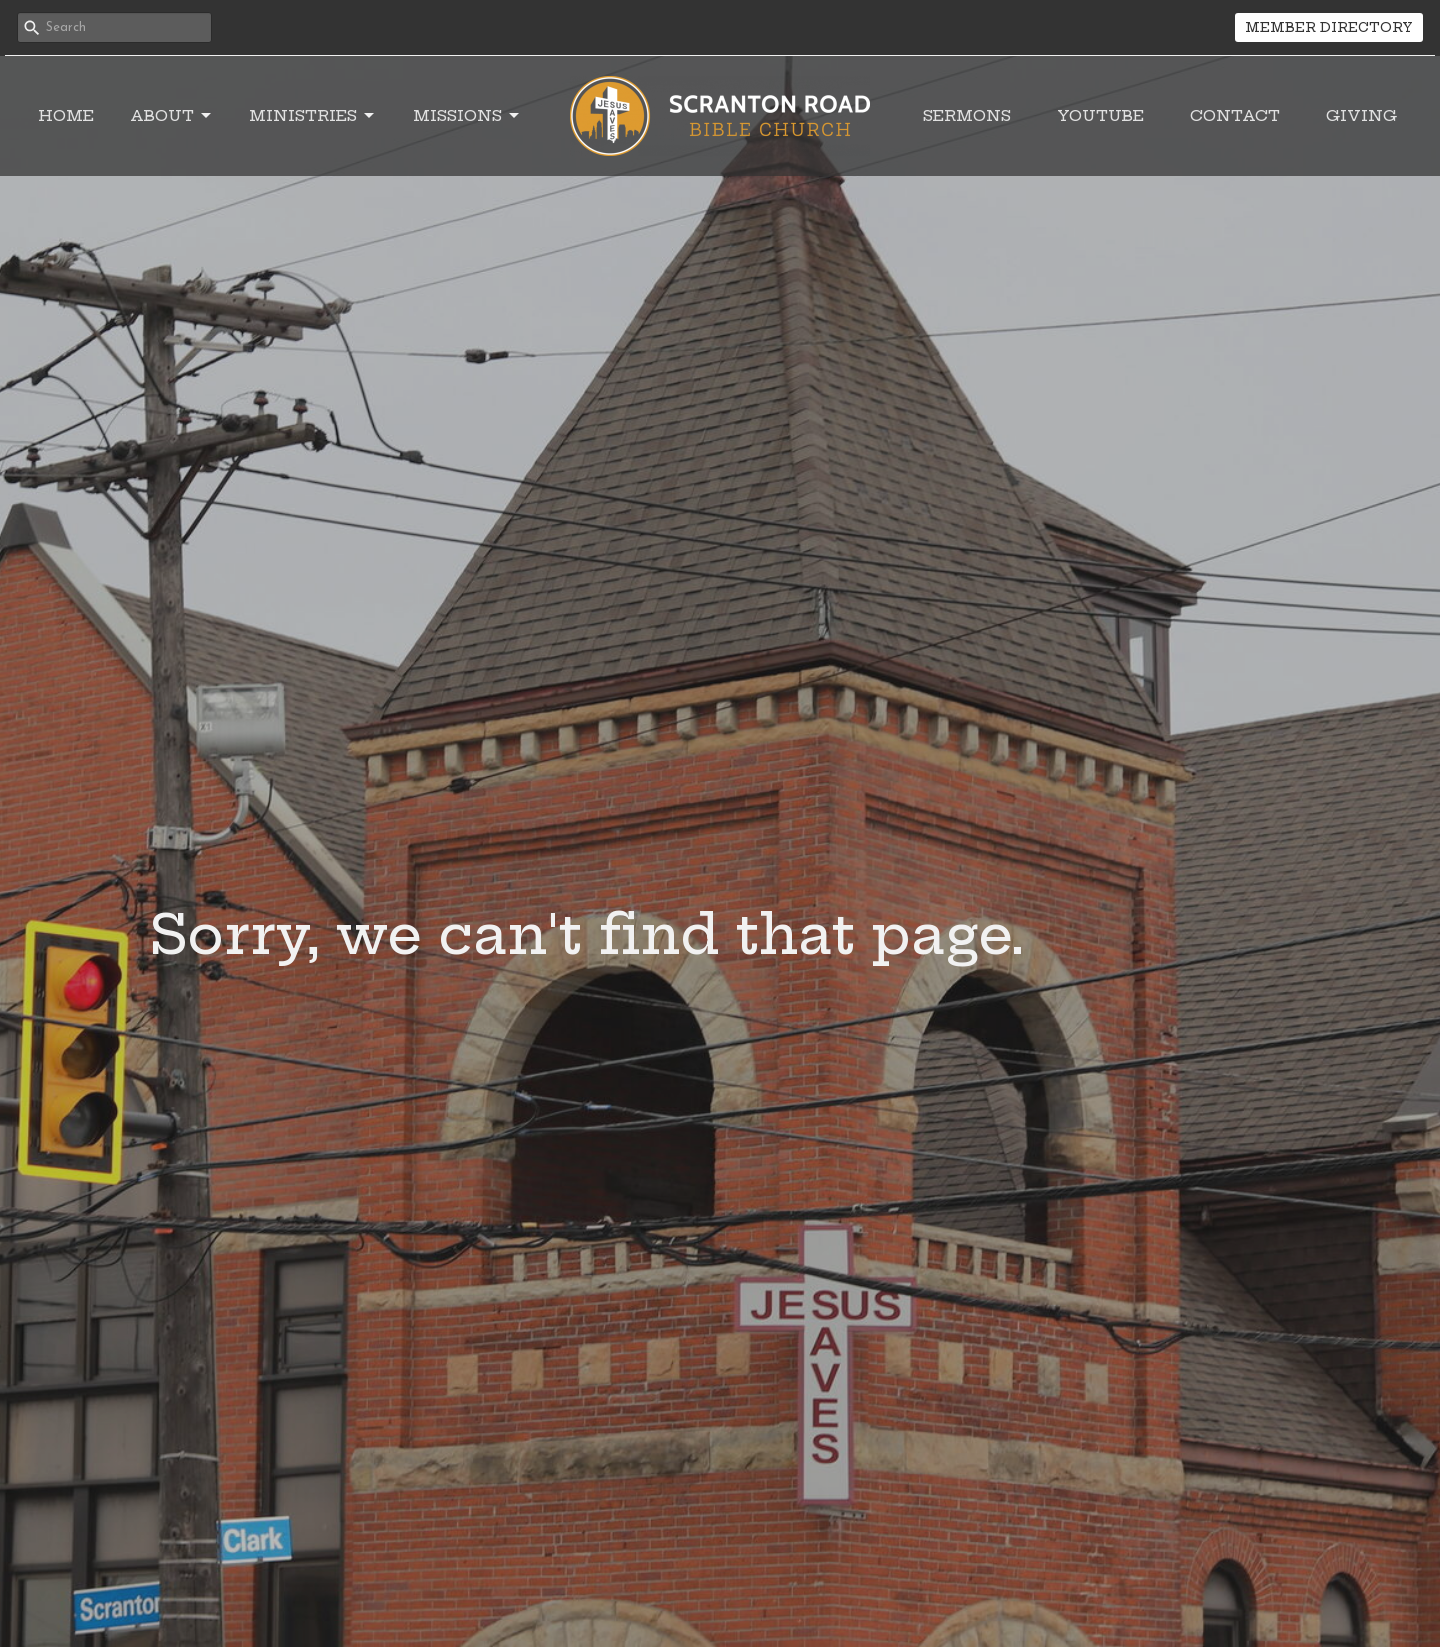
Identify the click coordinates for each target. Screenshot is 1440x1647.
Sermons (967, 115)
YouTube (1100, 115)
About (172, 116)
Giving (1361, 115)
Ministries (313, 116)
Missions (467, 116)
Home (66, 115)
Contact (1235, 115)
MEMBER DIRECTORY (1329, 27)
